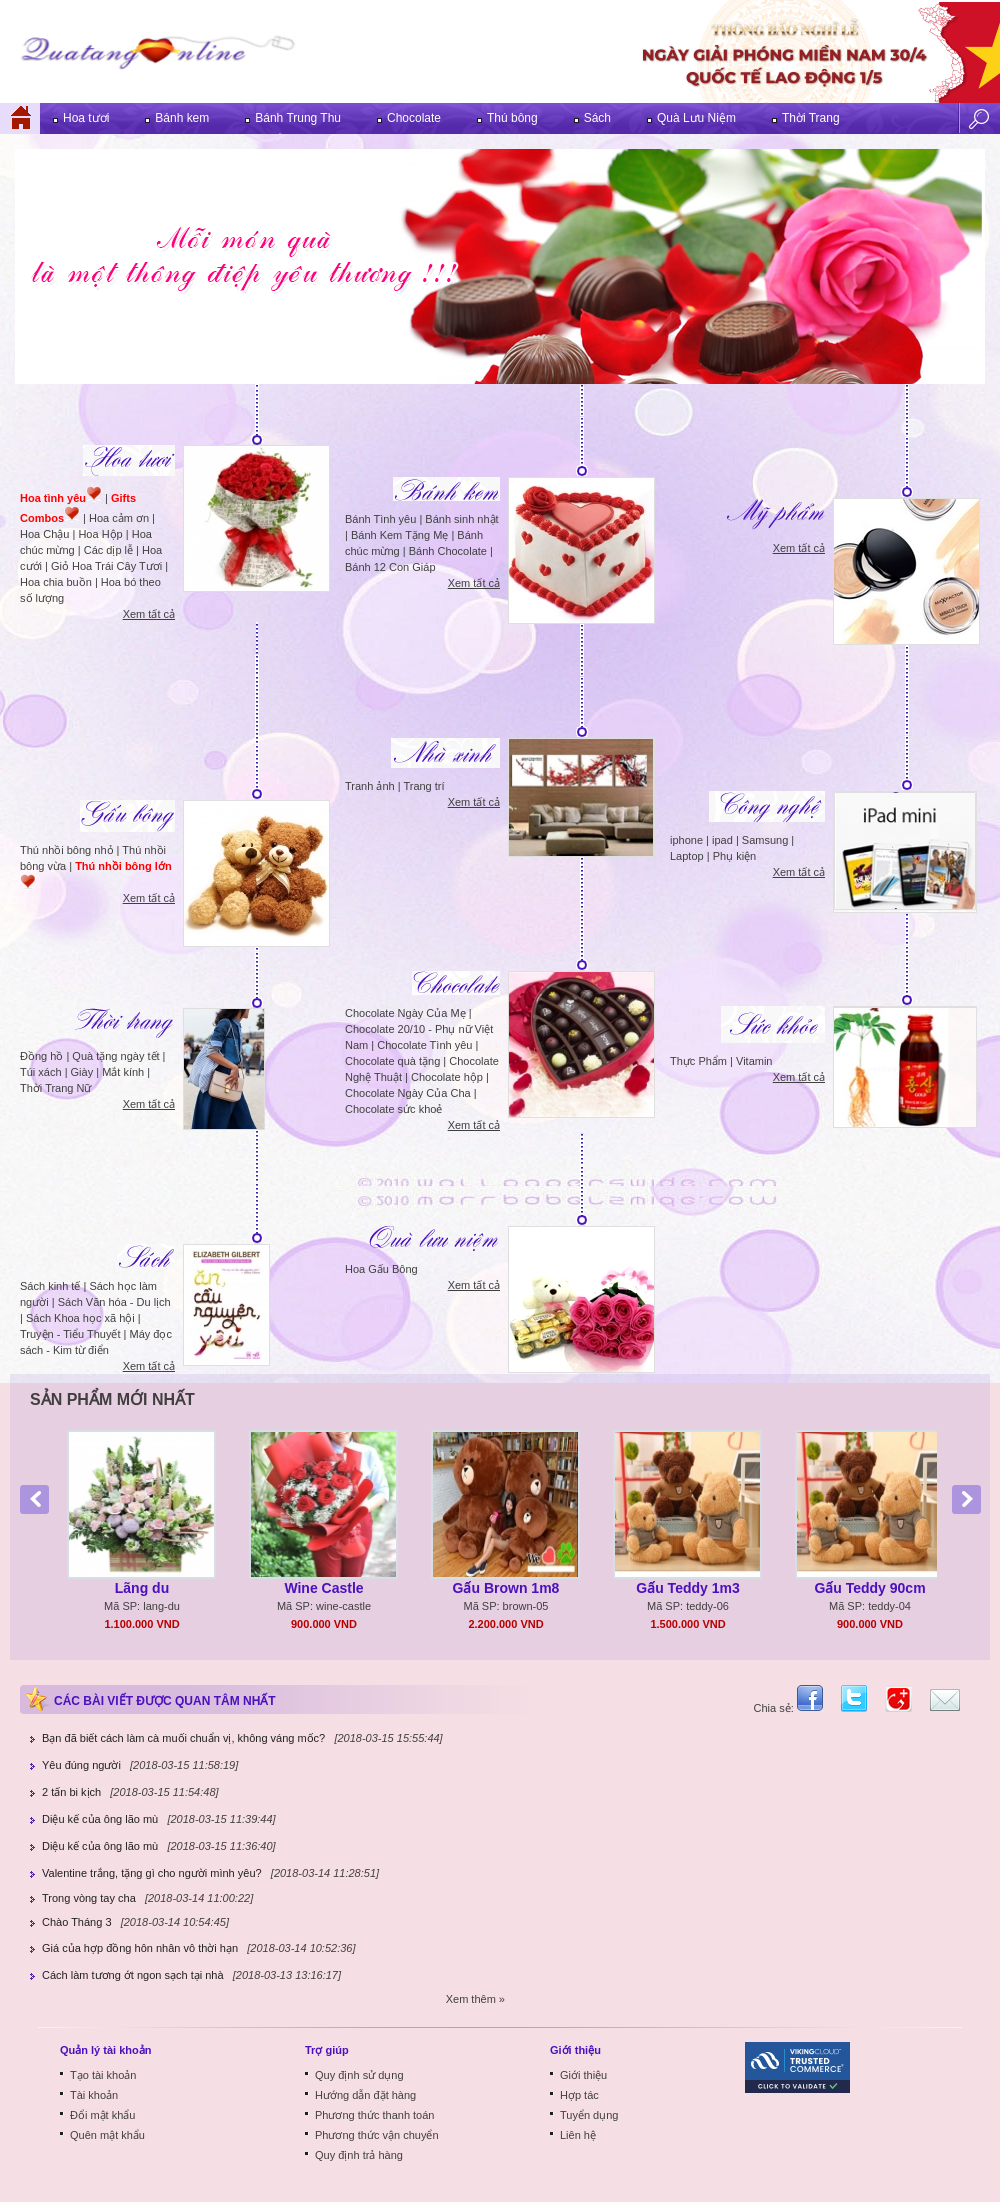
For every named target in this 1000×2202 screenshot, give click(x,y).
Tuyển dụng (589, 2115)
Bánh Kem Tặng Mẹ (399, 535)
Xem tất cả (149, 614)
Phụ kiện (735, 856)
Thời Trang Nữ (55, 1088)
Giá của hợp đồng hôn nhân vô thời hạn (140, 1948)
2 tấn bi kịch (71, 1792)
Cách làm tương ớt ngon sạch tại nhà (133, 1975)
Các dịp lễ (108, 550)
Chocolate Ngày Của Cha (408, 1093)
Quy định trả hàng (359, 2155)
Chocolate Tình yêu (424, 1045)
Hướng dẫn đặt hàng (365, 2095)
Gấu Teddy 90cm (869, 1588)
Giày (82, 1072)
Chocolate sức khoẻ (393, 1109)
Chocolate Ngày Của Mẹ (405, 1013)
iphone (686, 840)
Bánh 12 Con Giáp (390, 567)
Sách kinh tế (50, 1286)
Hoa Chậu (44, 534)
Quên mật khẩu (107, 2135)
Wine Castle (323, 1588)
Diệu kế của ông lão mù (100, 1819)
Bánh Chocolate (448, 551)
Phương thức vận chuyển (377, 2135)
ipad (722, 840)
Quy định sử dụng (359, 2075)
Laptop (687, 856)
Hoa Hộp (100, 534)
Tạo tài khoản (103, 2075)
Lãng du (142, 1588)
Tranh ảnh (370, 786)
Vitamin (754, 1061)
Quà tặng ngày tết (115, 1056)
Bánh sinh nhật (461, 519)
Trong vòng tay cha (89, 1898)
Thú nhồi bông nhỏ (67, 850)
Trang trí (423, 786)
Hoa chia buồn (56, 582)
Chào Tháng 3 (77, 1922)
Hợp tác (579, 2095)
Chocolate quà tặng (392, 1061)
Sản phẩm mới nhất (112, 1399)
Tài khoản (94, 2095)
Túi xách (41, 1072)
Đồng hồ (41, 1056)
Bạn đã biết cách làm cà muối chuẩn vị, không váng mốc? (183, 1738)
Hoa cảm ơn (119, 518)
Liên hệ (578, 2135)
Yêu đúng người (81, 1765)
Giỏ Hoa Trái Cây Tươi (106, 566)
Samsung (765, 840)
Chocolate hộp (447, 1077)
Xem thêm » (475, 1999)
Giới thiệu (583, 2075)
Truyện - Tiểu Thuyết (70, 1334)
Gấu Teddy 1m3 (687, 1588)
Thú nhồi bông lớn (123, 866)
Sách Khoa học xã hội (80, 1318)
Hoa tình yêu (53, 498)
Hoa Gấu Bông (381, 1269)
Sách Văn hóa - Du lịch (114, 1302)
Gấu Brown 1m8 (506, 1588)
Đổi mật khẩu (102, 2115)
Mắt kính (123, 1072)
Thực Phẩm (698, 1061)
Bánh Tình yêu (380, 519)
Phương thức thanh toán (374, 2115)
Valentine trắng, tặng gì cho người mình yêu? (152, 1873)
